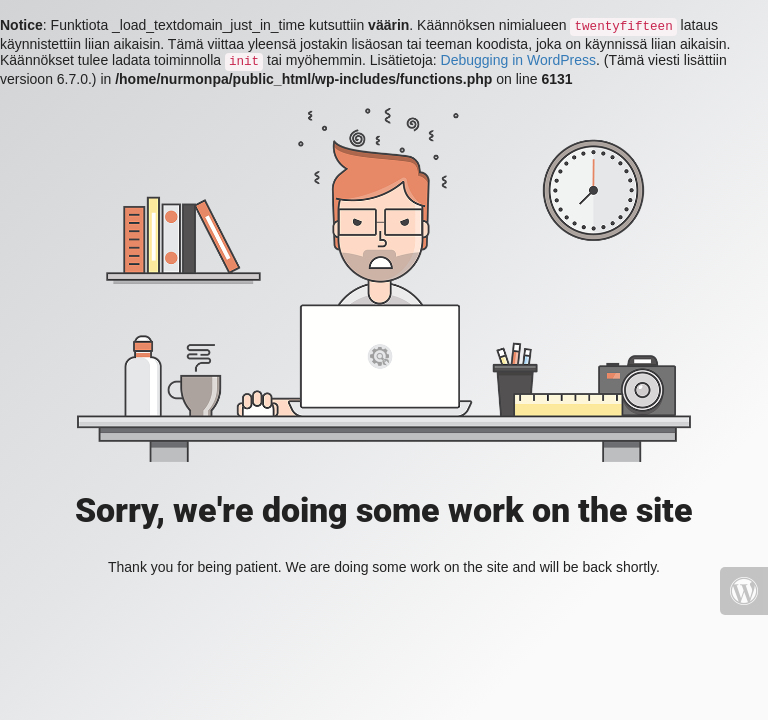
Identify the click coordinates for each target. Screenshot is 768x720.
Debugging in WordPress (518, 60)
